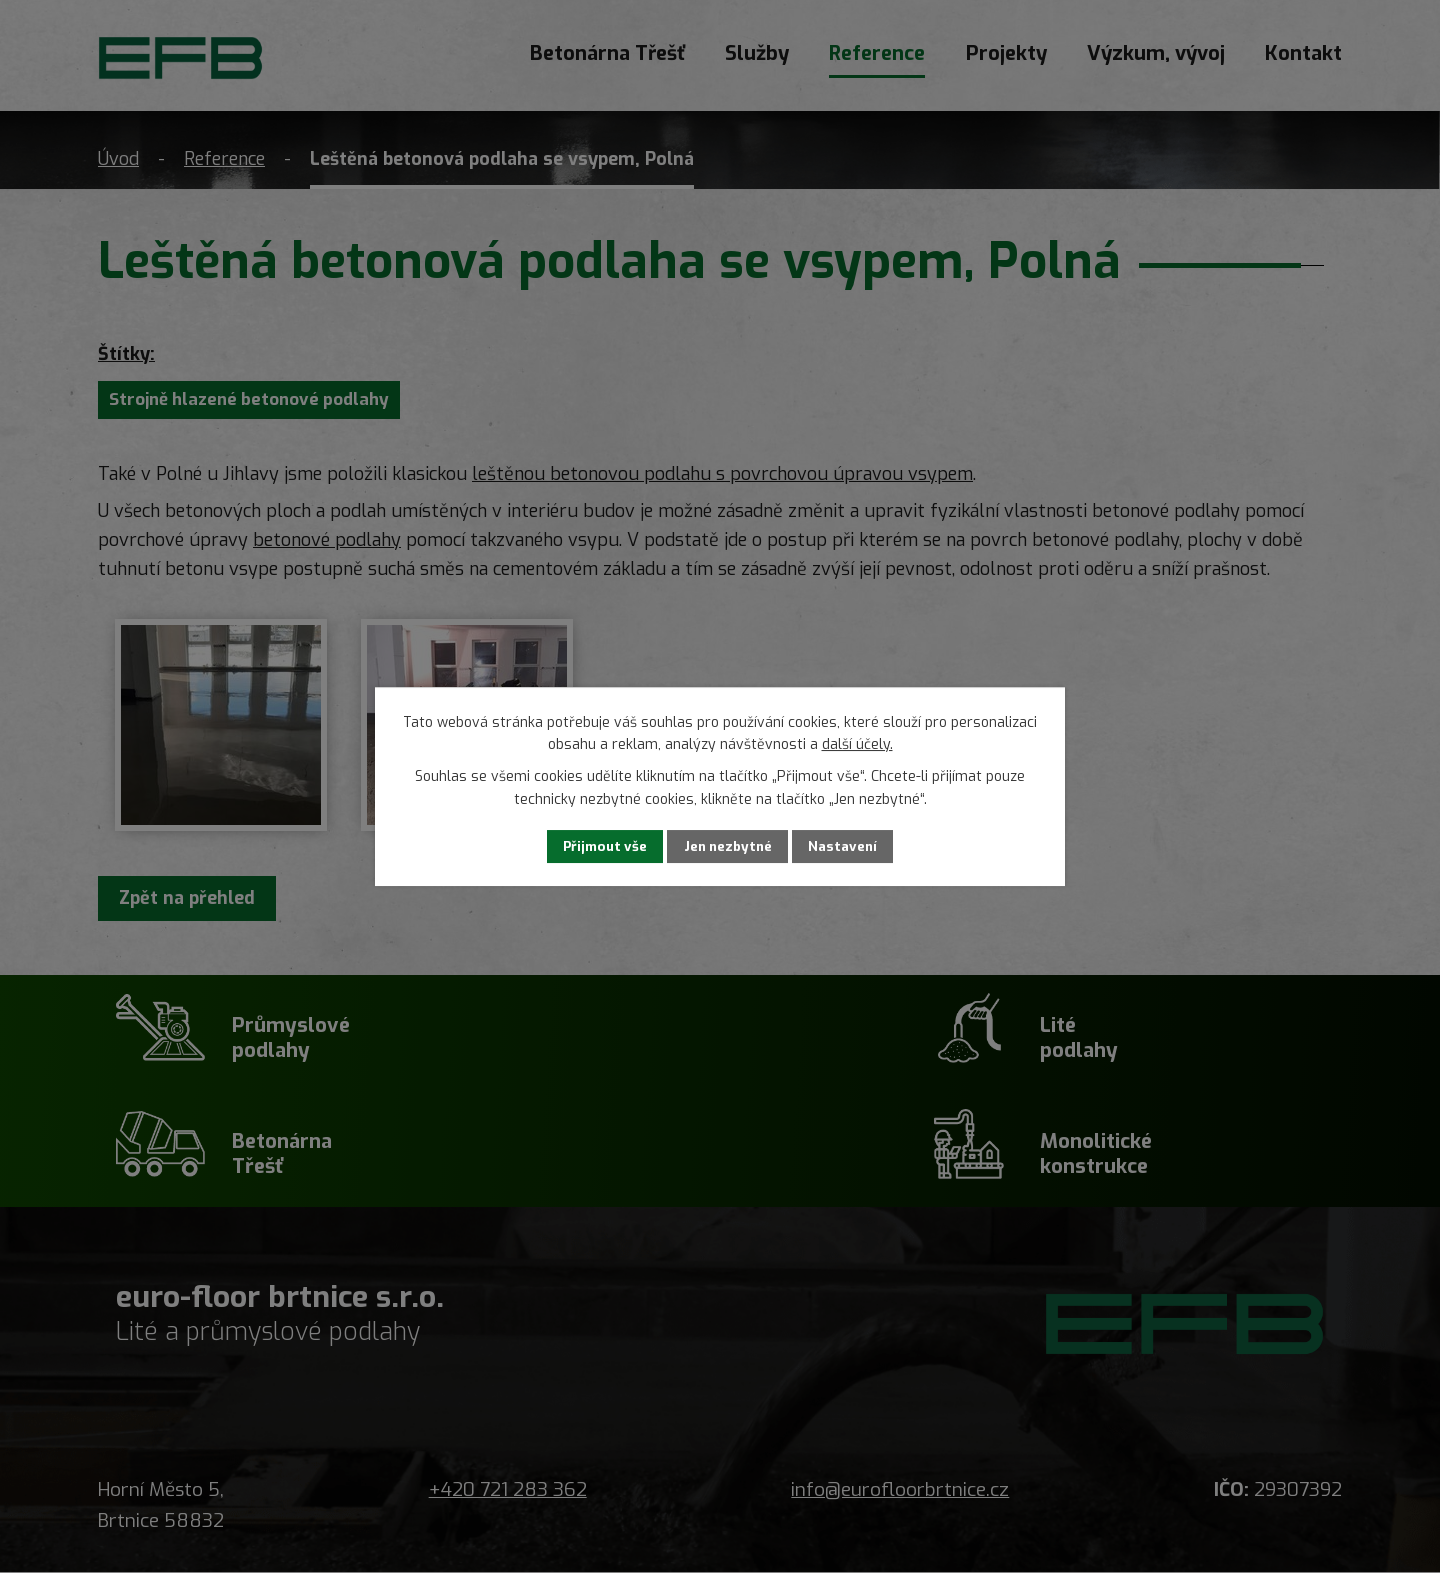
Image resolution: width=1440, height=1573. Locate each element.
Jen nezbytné (729, 846)
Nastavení (857, 846)
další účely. (857, 743)
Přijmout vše (592, 846)
